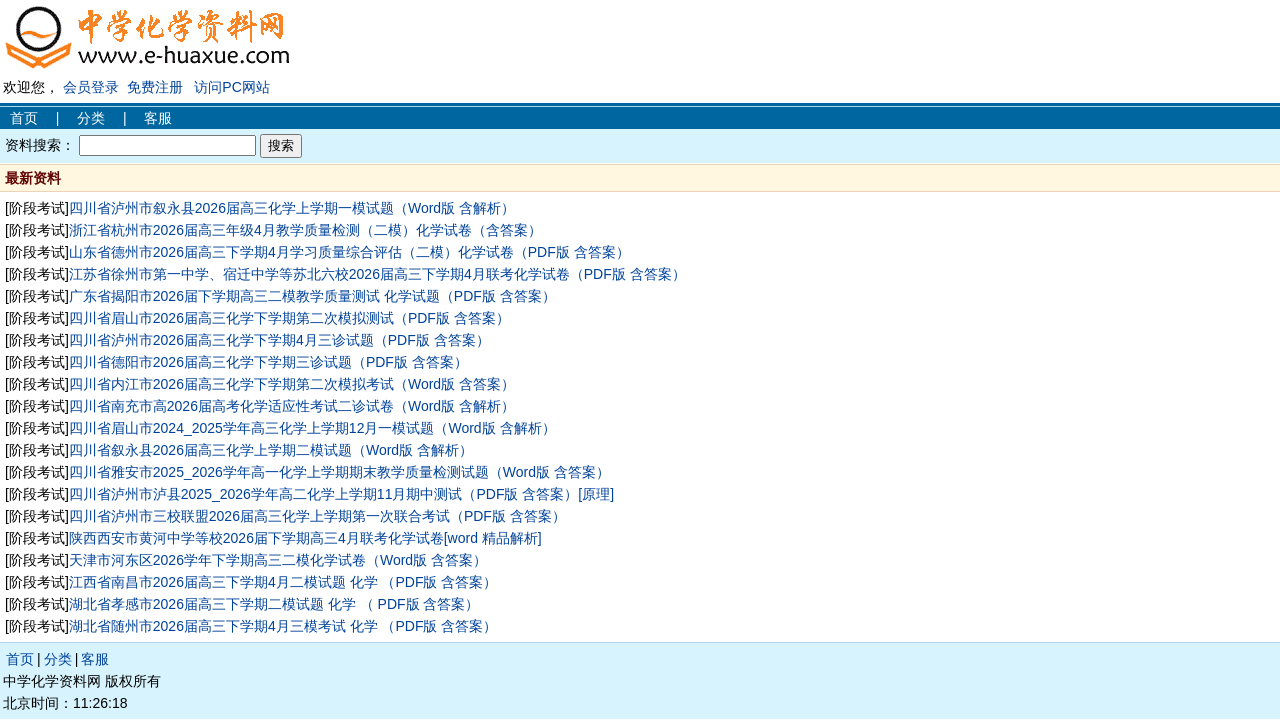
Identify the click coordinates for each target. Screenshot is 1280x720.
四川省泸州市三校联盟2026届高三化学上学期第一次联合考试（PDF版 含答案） (317, 516)
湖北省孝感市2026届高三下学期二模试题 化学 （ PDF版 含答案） (274, 604)
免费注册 (155, 87)
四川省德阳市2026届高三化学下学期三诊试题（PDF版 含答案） (268, 362)
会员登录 (91, 87)
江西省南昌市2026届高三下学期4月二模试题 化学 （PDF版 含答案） (283, 582)
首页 (24, 118)
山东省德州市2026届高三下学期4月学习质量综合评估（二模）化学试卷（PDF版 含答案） (349, 252)
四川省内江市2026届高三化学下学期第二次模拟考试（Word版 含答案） (292, 384)
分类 (91, 118)
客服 (158, 118)
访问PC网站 (231, 87)
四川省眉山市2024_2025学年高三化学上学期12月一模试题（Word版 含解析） (312, 428)
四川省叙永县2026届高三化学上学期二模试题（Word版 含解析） (271, 450)
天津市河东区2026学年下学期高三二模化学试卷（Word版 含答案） (278, 560)
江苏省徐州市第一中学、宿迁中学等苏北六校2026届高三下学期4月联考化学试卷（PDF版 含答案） (377, 274)
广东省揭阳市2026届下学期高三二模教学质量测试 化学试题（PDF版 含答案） (312, 296)
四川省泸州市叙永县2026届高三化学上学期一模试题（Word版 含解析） (292, 208)
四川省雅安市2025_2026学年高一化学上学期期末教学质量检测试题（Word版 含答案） (339, 472)
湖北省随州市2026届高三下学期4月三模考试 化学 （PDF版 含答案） (283, 626)
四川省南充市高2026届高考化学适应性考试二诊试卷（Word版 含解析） (292, 406)
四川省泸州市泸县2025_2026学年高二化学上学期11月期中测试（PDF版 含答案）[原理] (341, 494)
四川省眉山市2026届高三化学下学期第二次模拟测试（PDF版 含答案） (289, 318)
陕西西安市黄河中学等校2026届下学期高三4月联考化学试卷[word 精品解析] (305, 538)
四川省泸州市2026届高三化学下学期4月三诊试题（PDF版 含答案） (279, 340)
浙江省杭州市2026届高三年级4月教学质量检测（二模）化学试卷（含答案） (305, 230)
